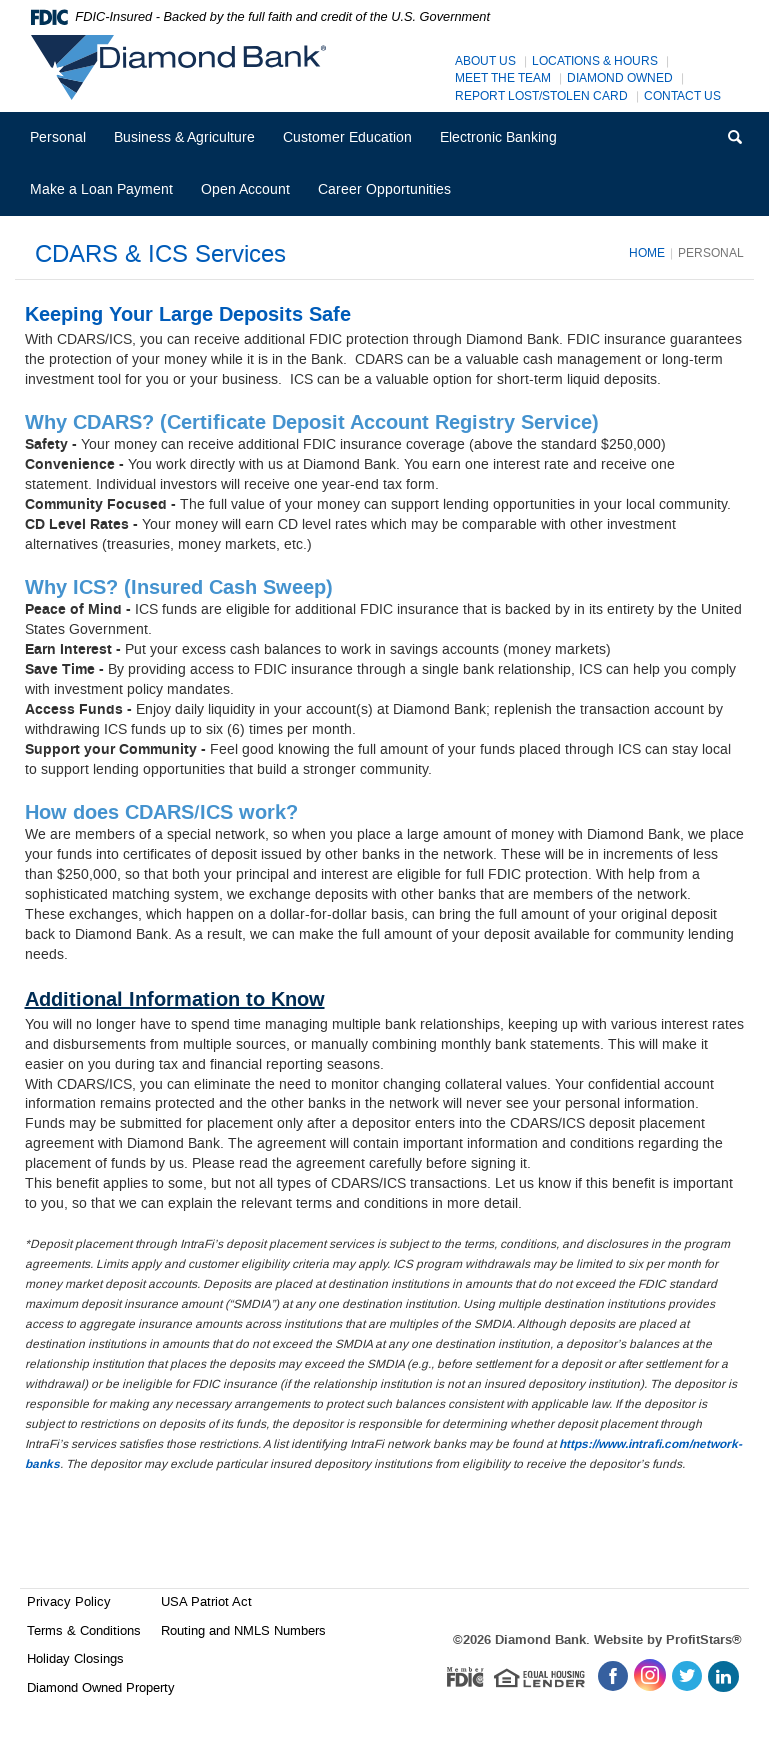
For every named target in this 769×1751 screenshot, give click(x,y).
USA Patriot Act (206, 1601)
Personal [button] (58, 137)
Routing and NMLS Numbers (243, 1630)
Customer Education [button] (347, 137)
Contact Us (682, 96)
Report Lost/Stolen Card (541, 96)
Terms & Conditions (84, 1630)
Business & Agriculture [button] (184, 137)
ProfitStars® (704, 1640)
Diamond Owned (620, 78)
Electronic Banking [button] (498, 137)
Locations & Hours (595, 61)
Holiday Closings (75, 1658)
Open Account (245, 189)
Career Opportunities (391, 197)
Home (647, 253)
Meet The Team (503, 78)
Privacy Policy (69, 1601)
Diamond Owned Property (101, 1687)
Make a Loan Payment (101, 189)
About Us (485, 61)
